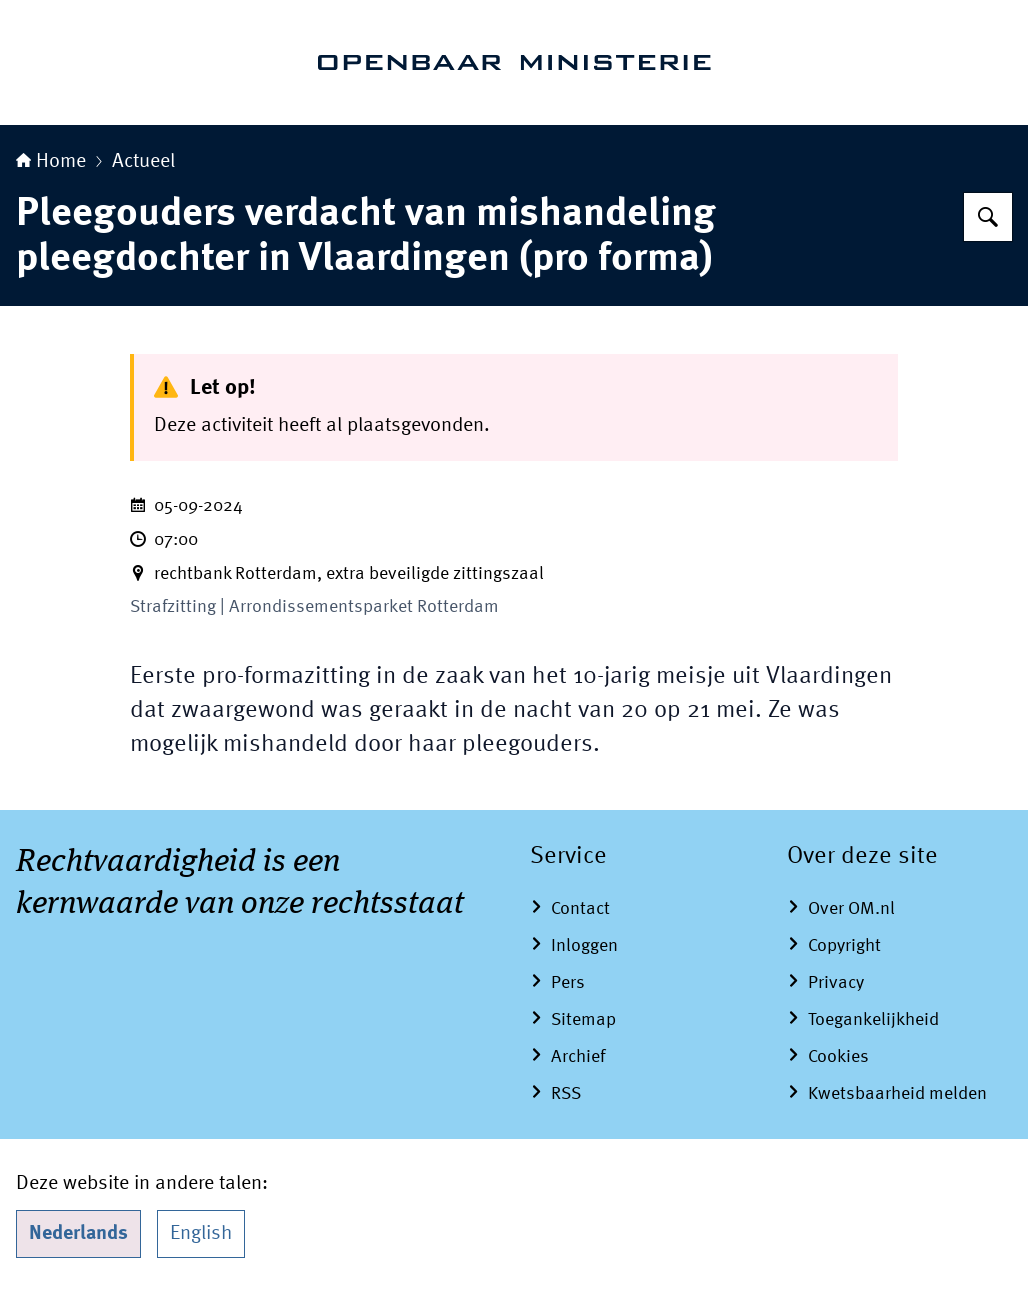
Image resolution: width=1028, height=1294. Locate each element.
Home (51, 162)
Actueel (143, 162)
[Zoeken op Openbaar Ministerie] (988, 217)
